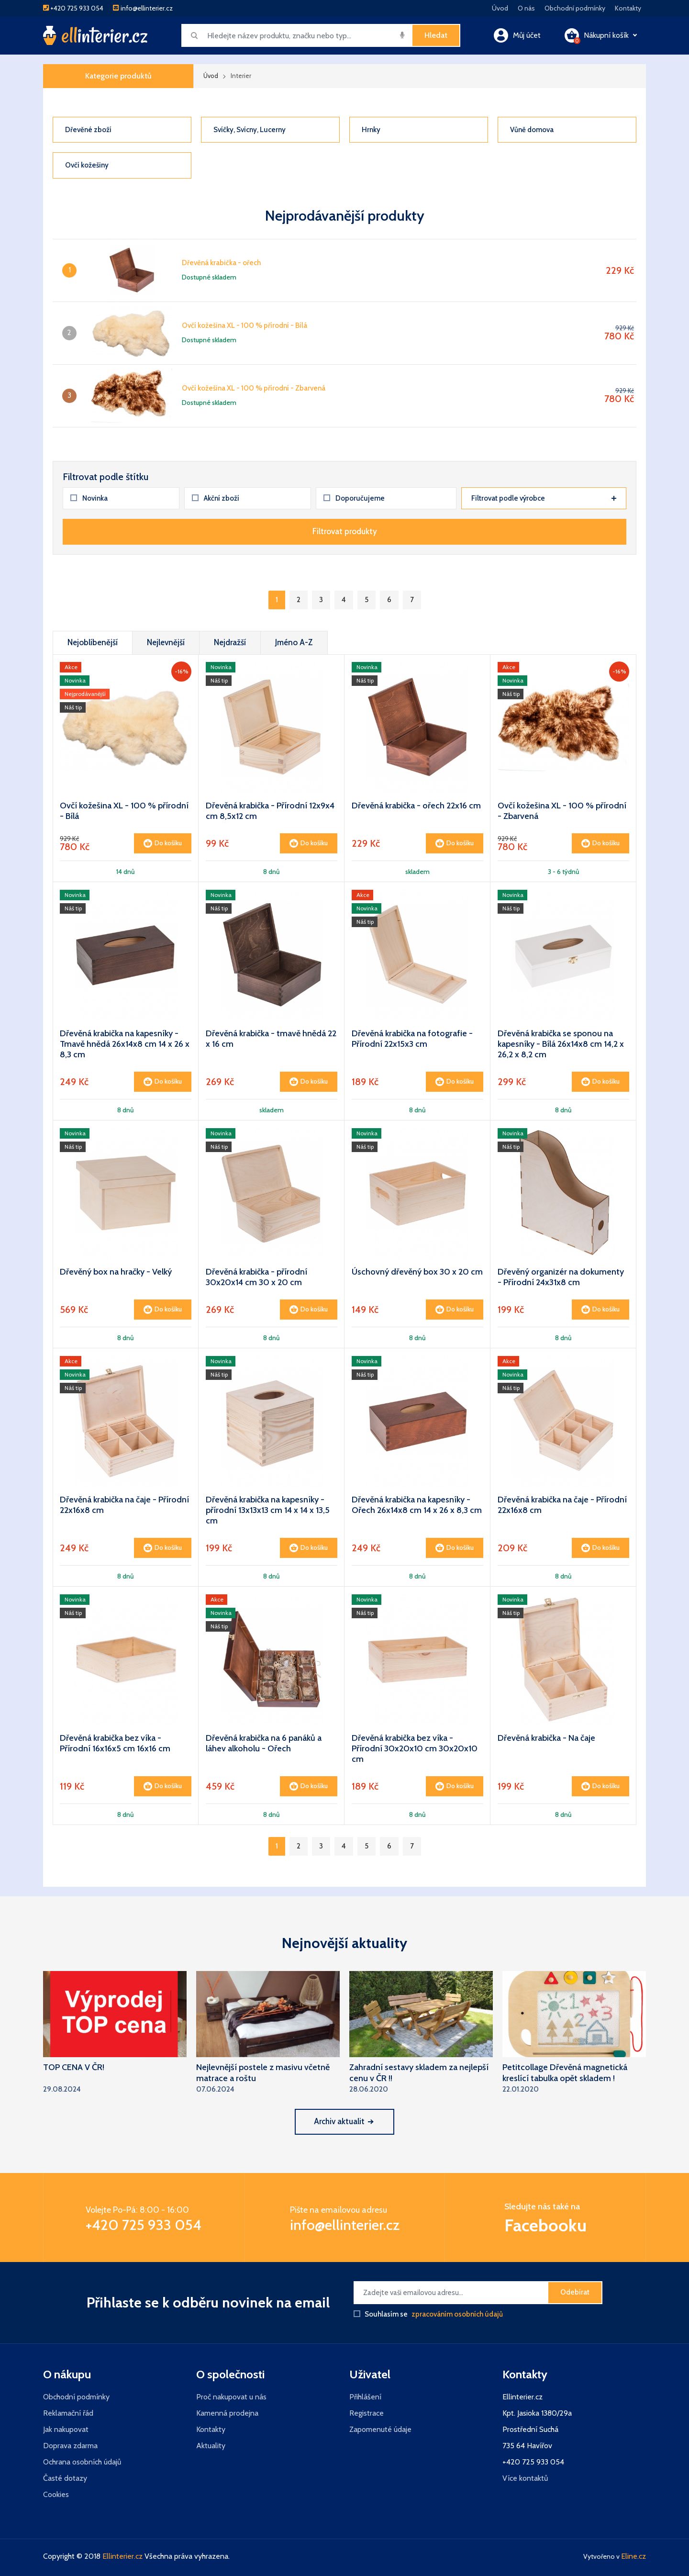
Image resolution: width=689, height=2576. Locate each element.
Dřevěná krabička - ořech (221, 262)
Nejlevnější (166, 642)
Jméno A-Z (294, 642)
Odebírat (574, 2292)
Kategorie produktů (118, 75)
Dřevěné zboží (88, 129)
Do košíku (163, 843)
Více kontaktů (525, 2478)
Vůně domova (532, 129)
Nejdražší (230, 642)
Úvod (500, 8)
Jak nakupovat (66, 2429)
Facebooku (545, 2225)
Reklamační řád (68, 2413)
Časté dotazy (65, 2478)
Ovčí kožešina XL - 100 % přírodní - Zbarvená (253, 388)
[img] (402, 35)
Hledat (435, 35)
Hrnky (371, 129)
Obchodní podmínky (575, 8)
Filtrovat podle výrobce (543, 498)
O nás (526, 8)
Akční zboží (215, 498)
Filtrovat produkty (344, 531)
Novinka (89, 498)
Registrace (366, 2413)
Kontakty (628, 8)
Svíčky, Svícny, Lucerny (249, 129)
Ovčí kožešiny (87, 165)
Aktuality (210, 2445)
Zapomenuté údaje (380, 2429)
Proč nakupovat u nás (231, 2396)
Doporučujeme (354, 498)
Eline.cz (633, 2556)
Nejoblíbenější (92, 642)
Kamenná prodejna (227, 2413)
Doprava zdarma (70, 2445)
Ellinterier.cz (122, 2556)
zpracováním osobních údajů (457, 2314)
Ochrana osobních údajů (82, 2461)
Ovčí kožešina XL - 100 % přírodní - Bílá (244, 325)
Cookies (56, 2494)
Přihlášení (365, 2396)
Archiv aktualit (343, 2121)
